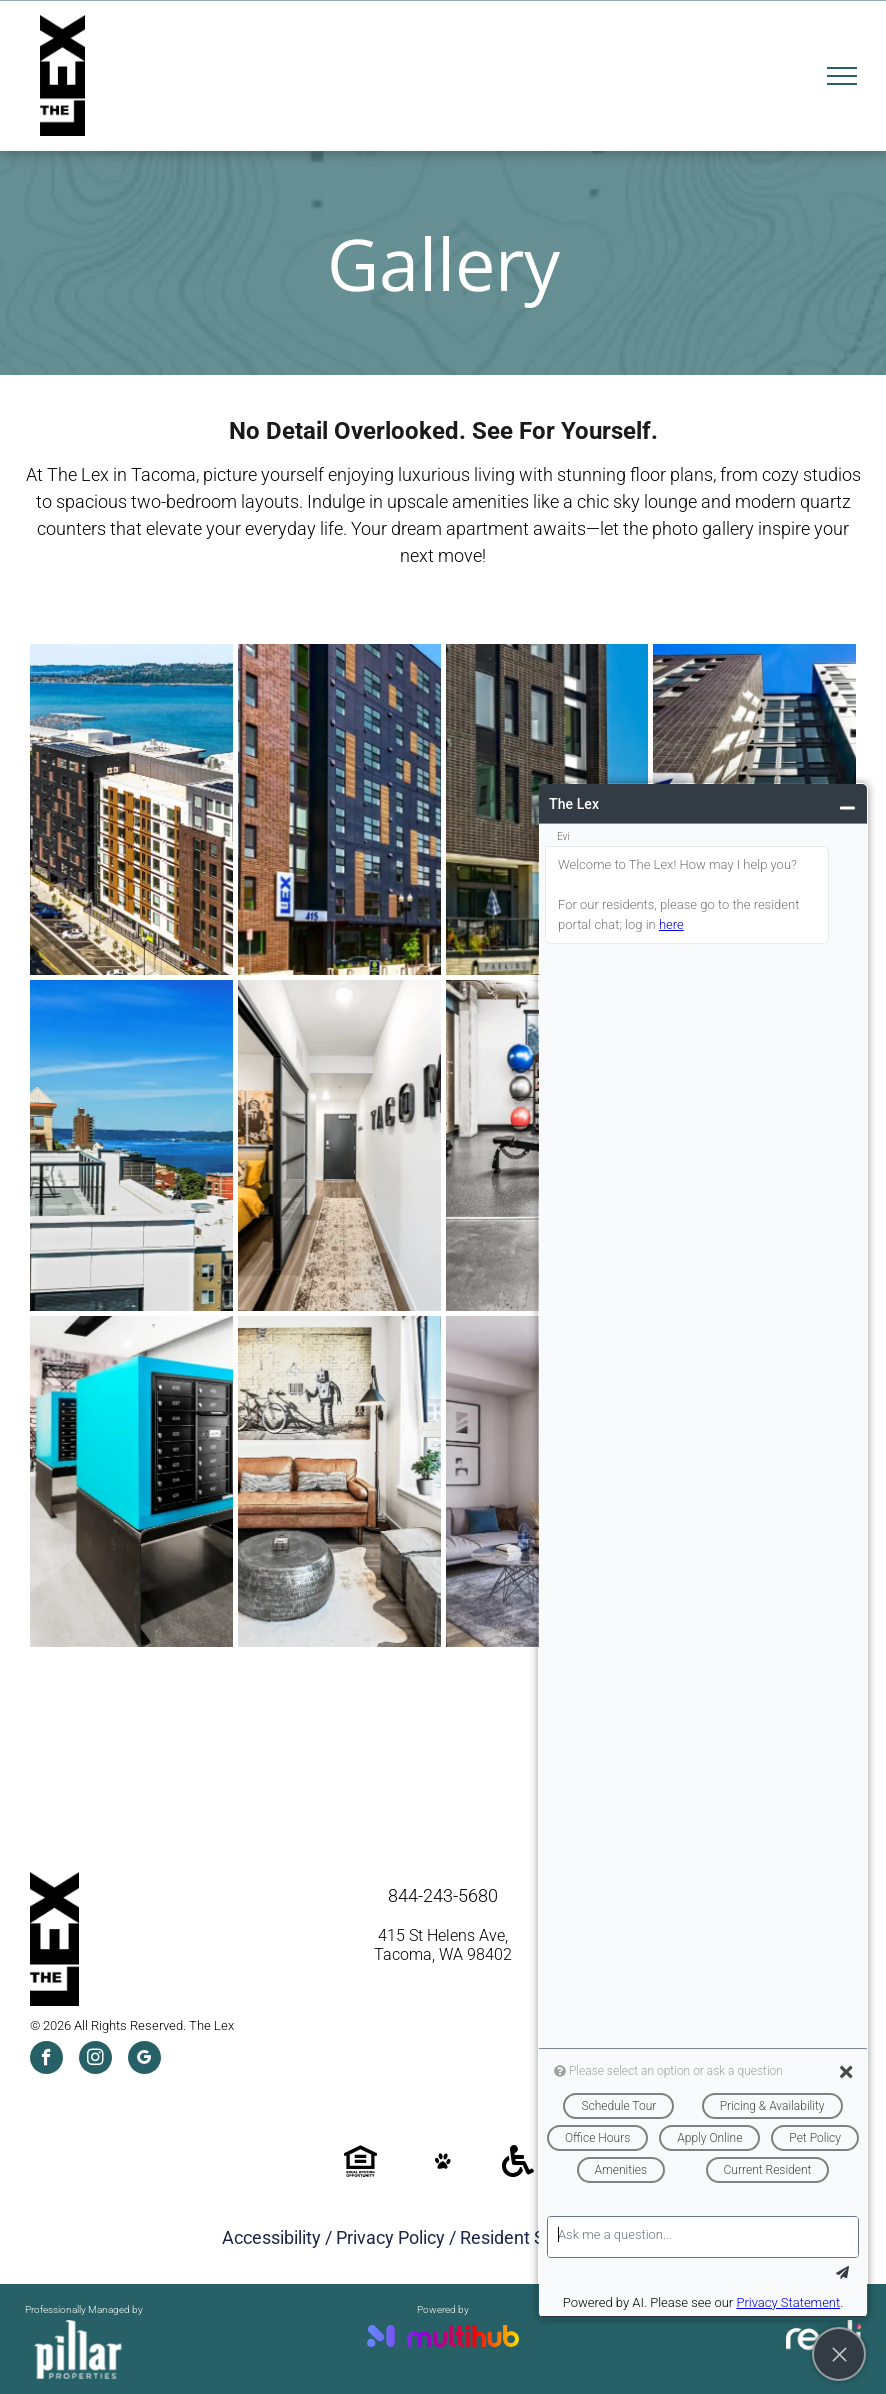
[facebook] (46, 2060)
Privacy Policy (390, 2237)
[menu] (842, 76)
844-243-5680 (443, 1895)
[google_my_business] (144, 2060)
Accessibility (271, 2237)
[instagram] (95, 2060)
